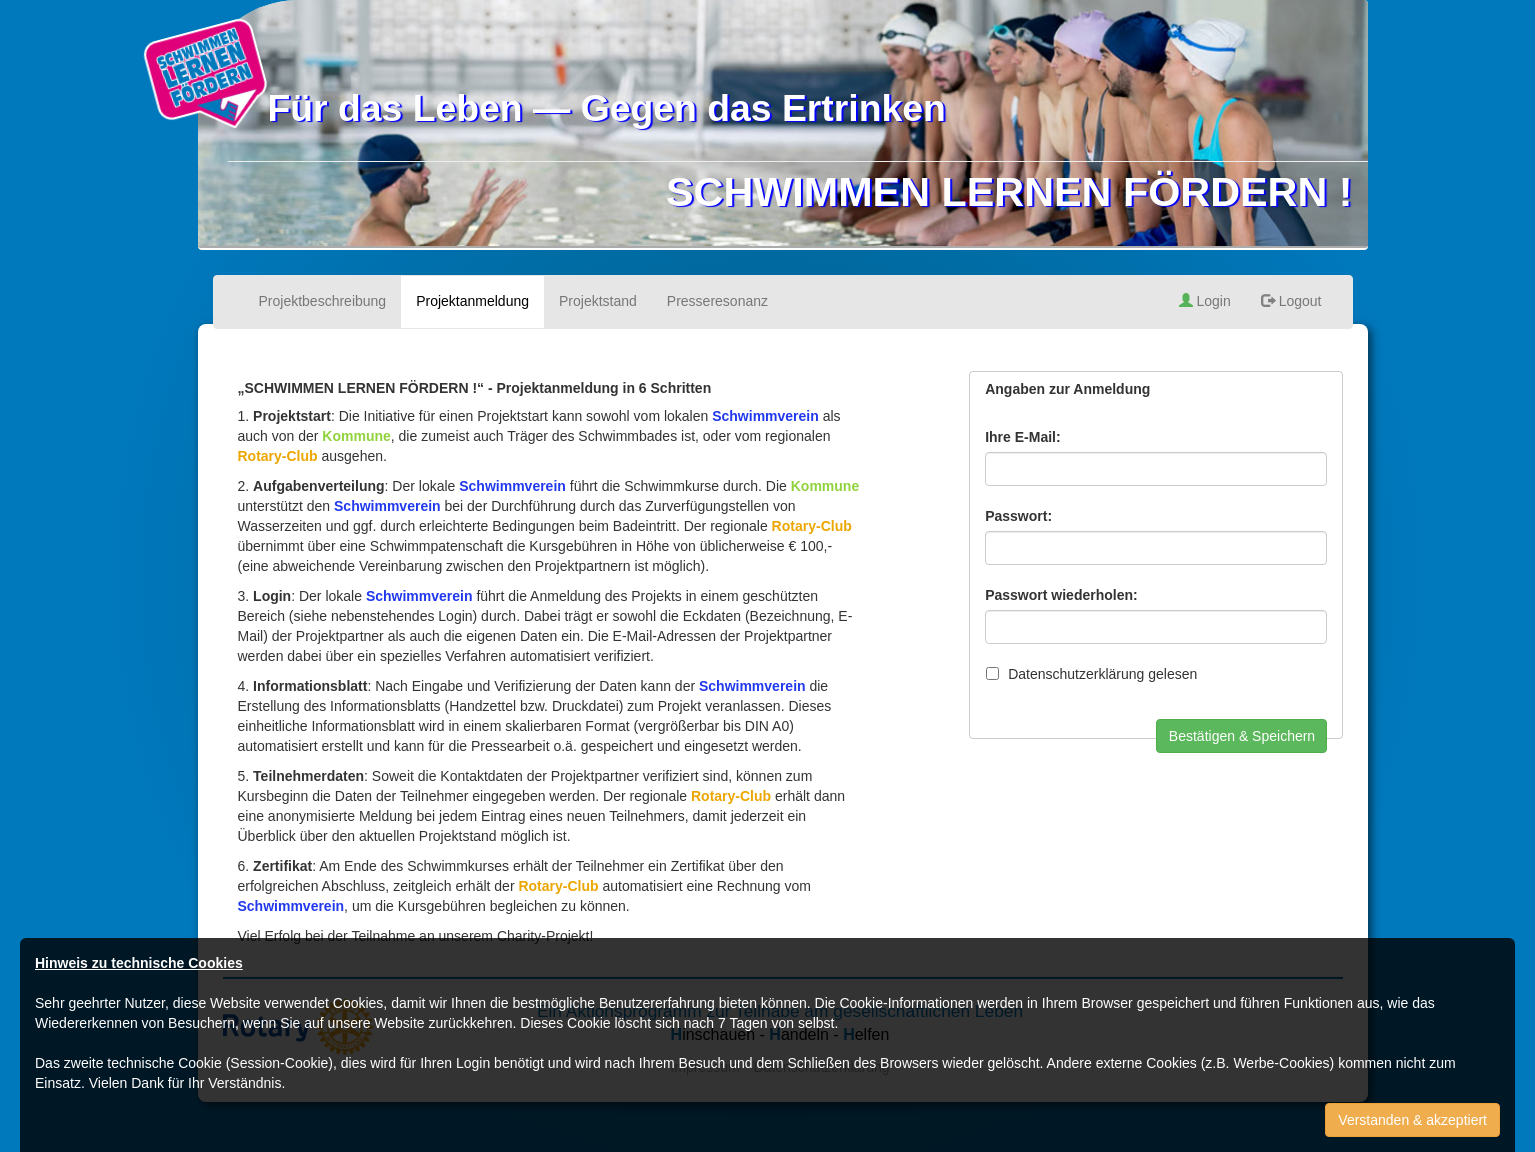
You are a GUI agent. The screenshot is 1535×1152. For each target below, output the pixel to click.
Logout (1291, 301)
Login (1205, 301)
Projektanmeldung (472, 301)
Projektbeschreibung (323, 301)
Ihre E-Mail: (1022, 437)
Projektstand (598, 301)
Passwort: (1018, 516)
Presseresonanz (717, 301)
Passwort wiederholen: (1061, 595)
